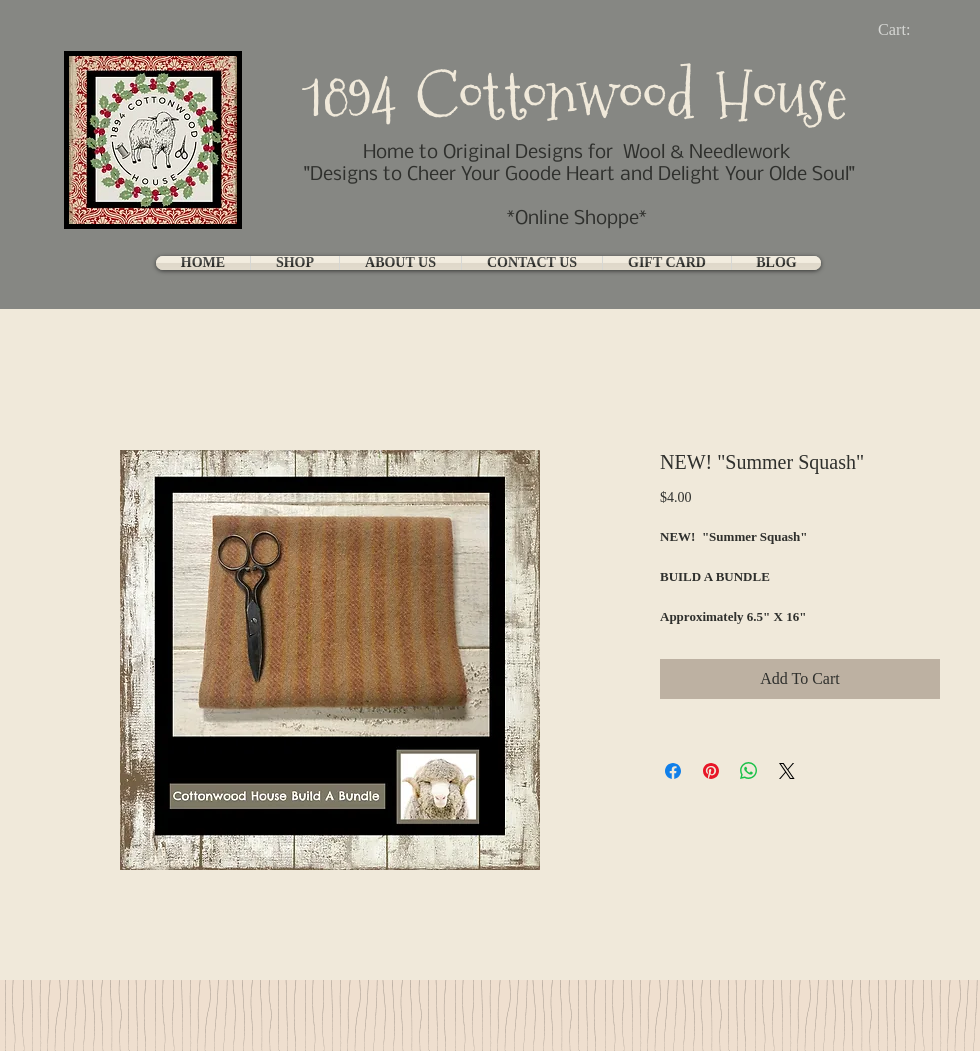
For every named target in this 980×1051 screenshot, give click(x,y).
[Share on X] (787, 771)
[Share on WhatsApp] (749, 771)
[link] (910, 29)
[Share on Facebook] (673, 771)
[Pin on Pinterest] (711, 771)
